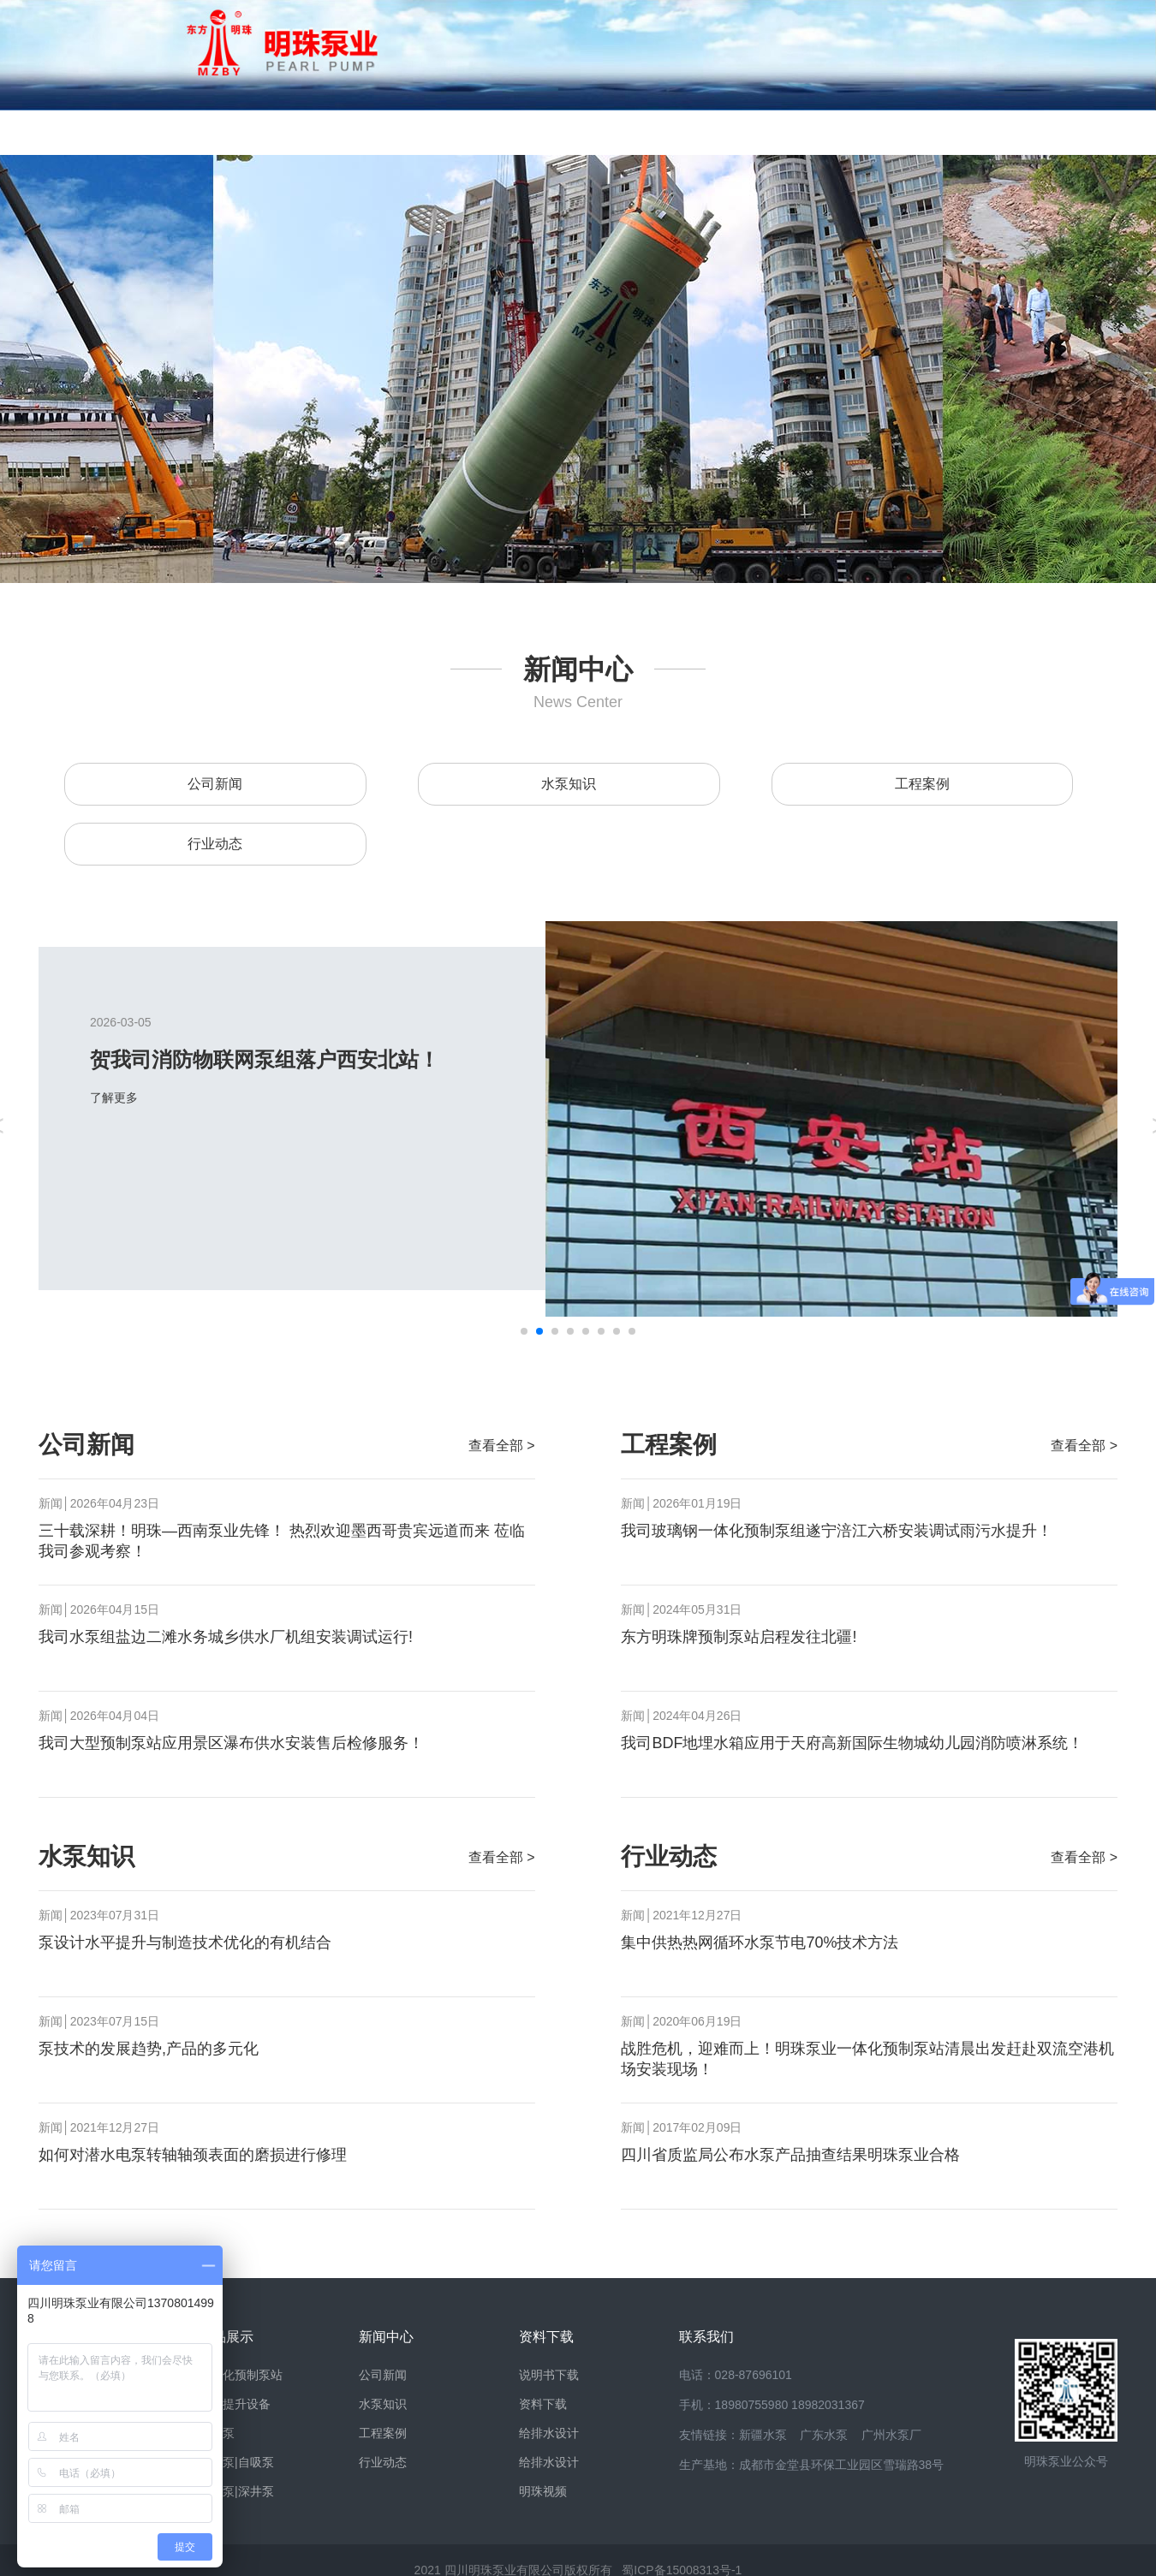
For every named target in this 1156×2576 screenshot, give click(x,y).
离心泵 (217, 2433)
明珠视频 (543, 2491)
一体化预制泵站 (241, 2375)
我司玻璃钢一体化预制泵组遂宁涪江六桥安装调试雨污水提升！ (836, 1530)
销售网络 (749, 132)
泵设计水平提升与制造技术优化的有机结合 (185, 1942)
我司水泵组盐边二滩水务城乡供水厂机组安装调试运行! (226, 1636)
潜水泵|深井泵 (236, 2491)
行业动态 (215, 843)
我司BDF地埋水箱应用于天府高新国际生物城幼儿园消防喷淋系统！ (852, 1743)
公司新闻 (215, 783)
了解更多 (185, 1097)
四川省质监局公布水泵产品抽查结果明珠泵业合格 (790, 2154)
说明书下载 (549, 2375)
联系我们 (1006, 132)
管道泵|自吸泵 (236, 2462)
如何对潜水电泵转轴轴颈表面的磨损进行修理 (193, 2154)
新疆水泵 (763, 2435)
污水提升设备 (235, 2404)
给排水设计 (549, 2433)
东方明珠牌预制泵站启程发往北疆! (738, 1636)
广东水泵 (824, 2435)
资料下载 (621, 132)
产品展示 (364, 132)
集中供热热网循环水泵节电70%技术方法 (759, 1942)
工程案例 (922, 783)
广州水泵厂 (891, 2435)
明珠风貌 (235, 132)
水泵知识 (568, 783)
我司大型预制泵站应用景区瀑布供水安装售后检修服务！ (231, 1743)
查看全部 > (501, 1445)
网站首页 (107, 132)
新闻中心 (492, 132)
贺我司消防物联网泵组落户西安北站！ (324, 1059)
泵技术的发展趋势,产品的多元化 (149, 2048)
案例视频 (877, 132)
